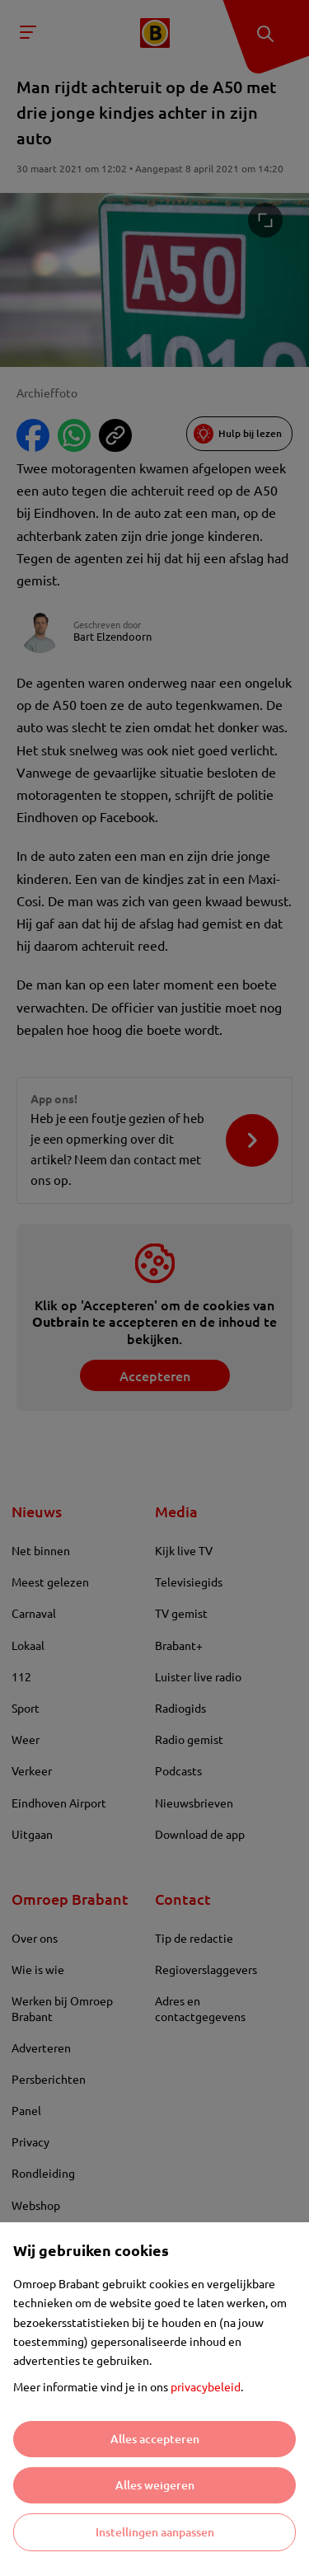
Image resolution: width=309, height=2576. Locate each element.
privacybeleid (206, 2386)
